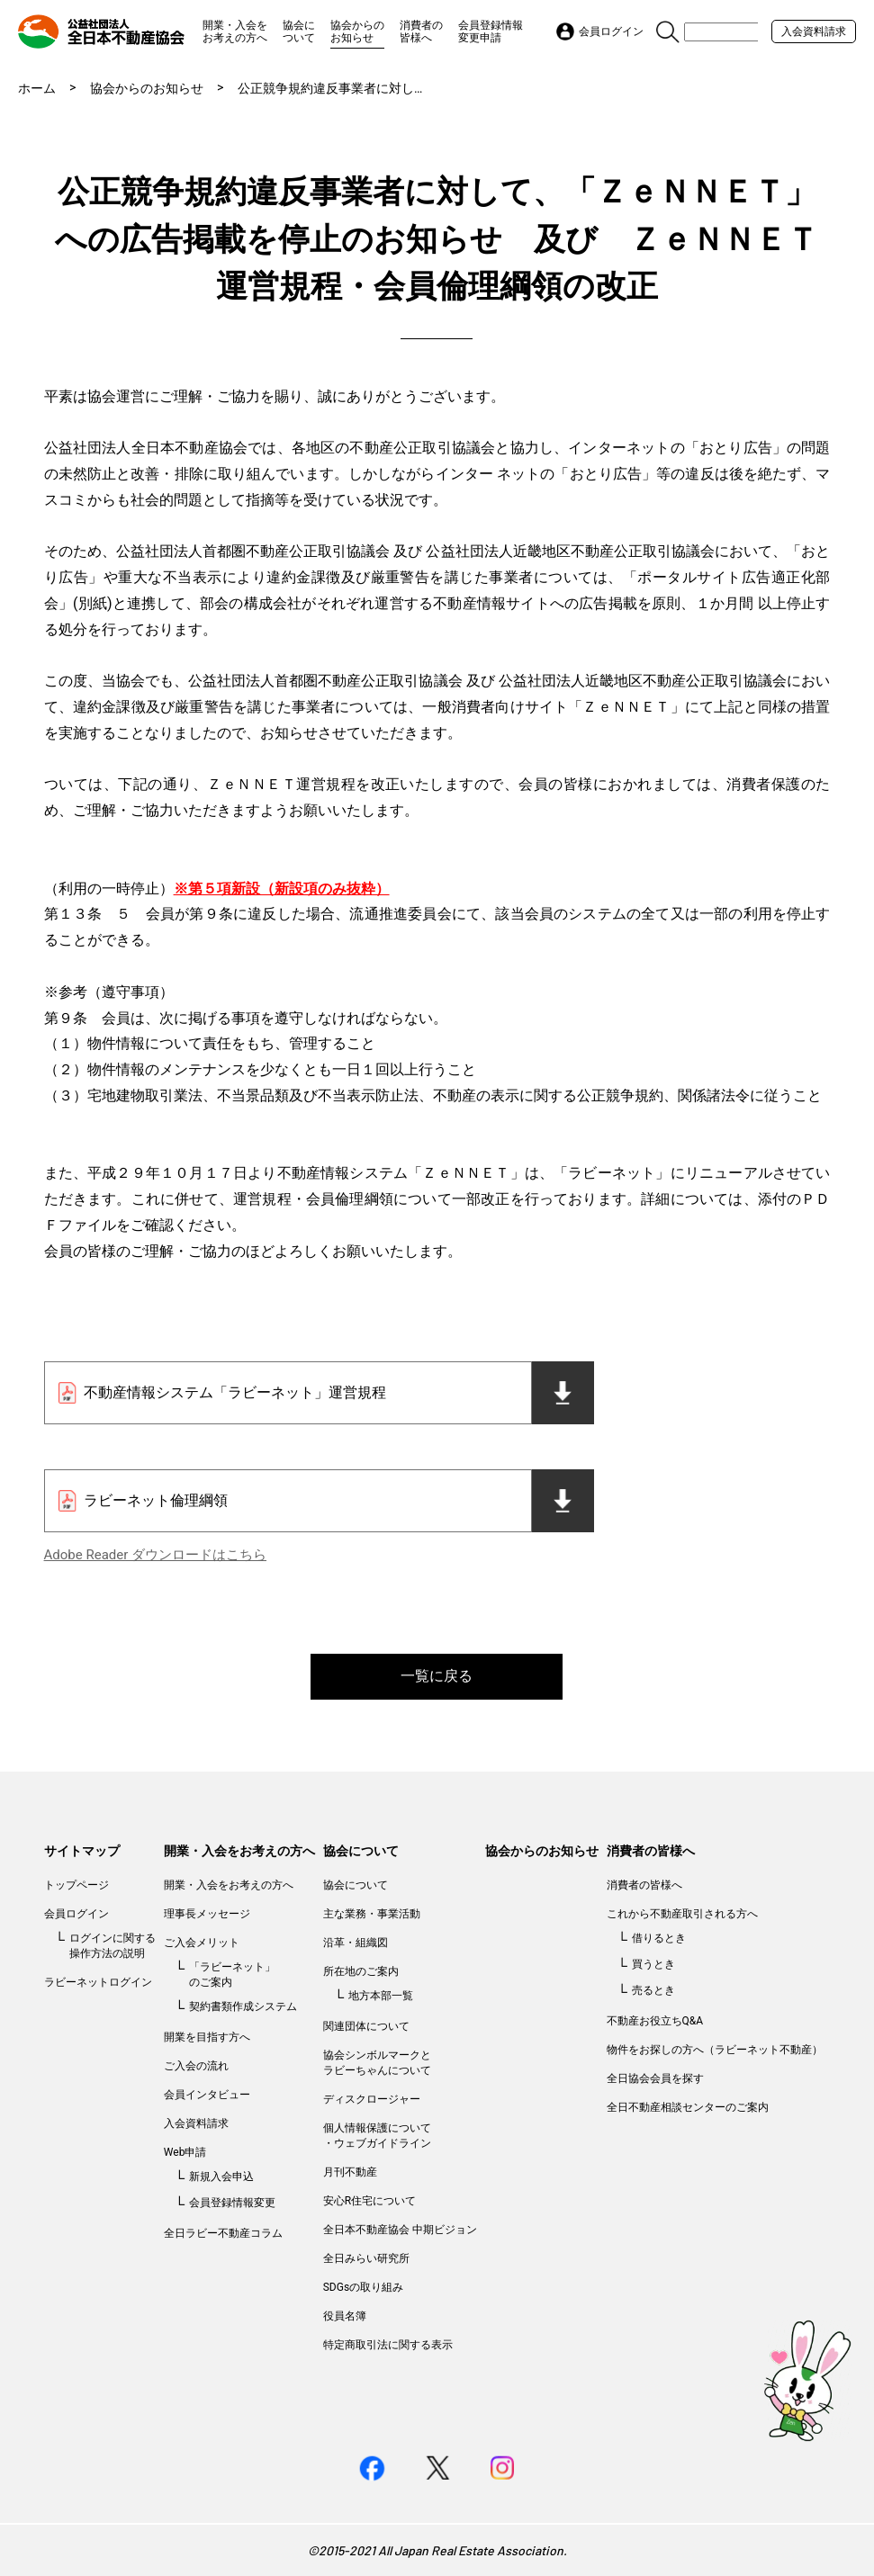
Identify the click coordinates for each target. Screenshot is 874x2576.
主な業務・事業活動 (371, 1913)
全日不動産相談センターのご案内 (688, 2107)
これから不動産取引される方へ (682, 1913)
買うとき (653, 1964)
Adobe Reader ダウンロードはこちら (155, 1555)
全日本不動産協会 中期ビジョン (400, 2229)
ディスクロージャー (371, 2099)
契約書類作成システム (243, 2006)
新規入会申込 (221, 2176)
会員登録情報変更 (232, 2202)
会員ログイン (76, 1913)
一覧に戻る (437, 1675)
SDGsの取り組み (363, 2287)
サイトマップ (82, 1851)
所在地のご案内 (361, 1971)
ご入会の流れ (196, 2066)
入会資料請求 (813, 31)
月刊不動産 (350, 2172)
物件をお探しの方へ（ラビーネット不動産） (715, 2049)
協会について (299, 31)
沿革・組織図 (355, 1942)
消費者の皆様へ (421, 31)
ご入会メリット (201, 1942)
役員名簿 (344, 2316)
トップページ (76, 1885)
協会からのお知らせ (357, 31)
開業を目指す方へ (207, 2037)
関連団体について (366, 2026)
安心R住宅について (369, 2201)
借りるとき (659, 1938)
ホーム (37, 88)
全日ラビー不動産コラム (223, 2233)
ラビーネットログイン (98, 1982)
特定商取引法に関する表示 (388, 2344)
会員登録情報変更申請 (490, 31)
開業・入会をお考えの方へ (235, 31)
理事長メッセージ (207, 1913)
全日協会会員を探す (655, 2078)
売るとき (653, 1990)
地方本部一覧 (380, 1995)
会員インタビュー (207, 2094)
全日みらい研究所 (366, 2258)
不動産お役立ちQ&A (655, 2021)
